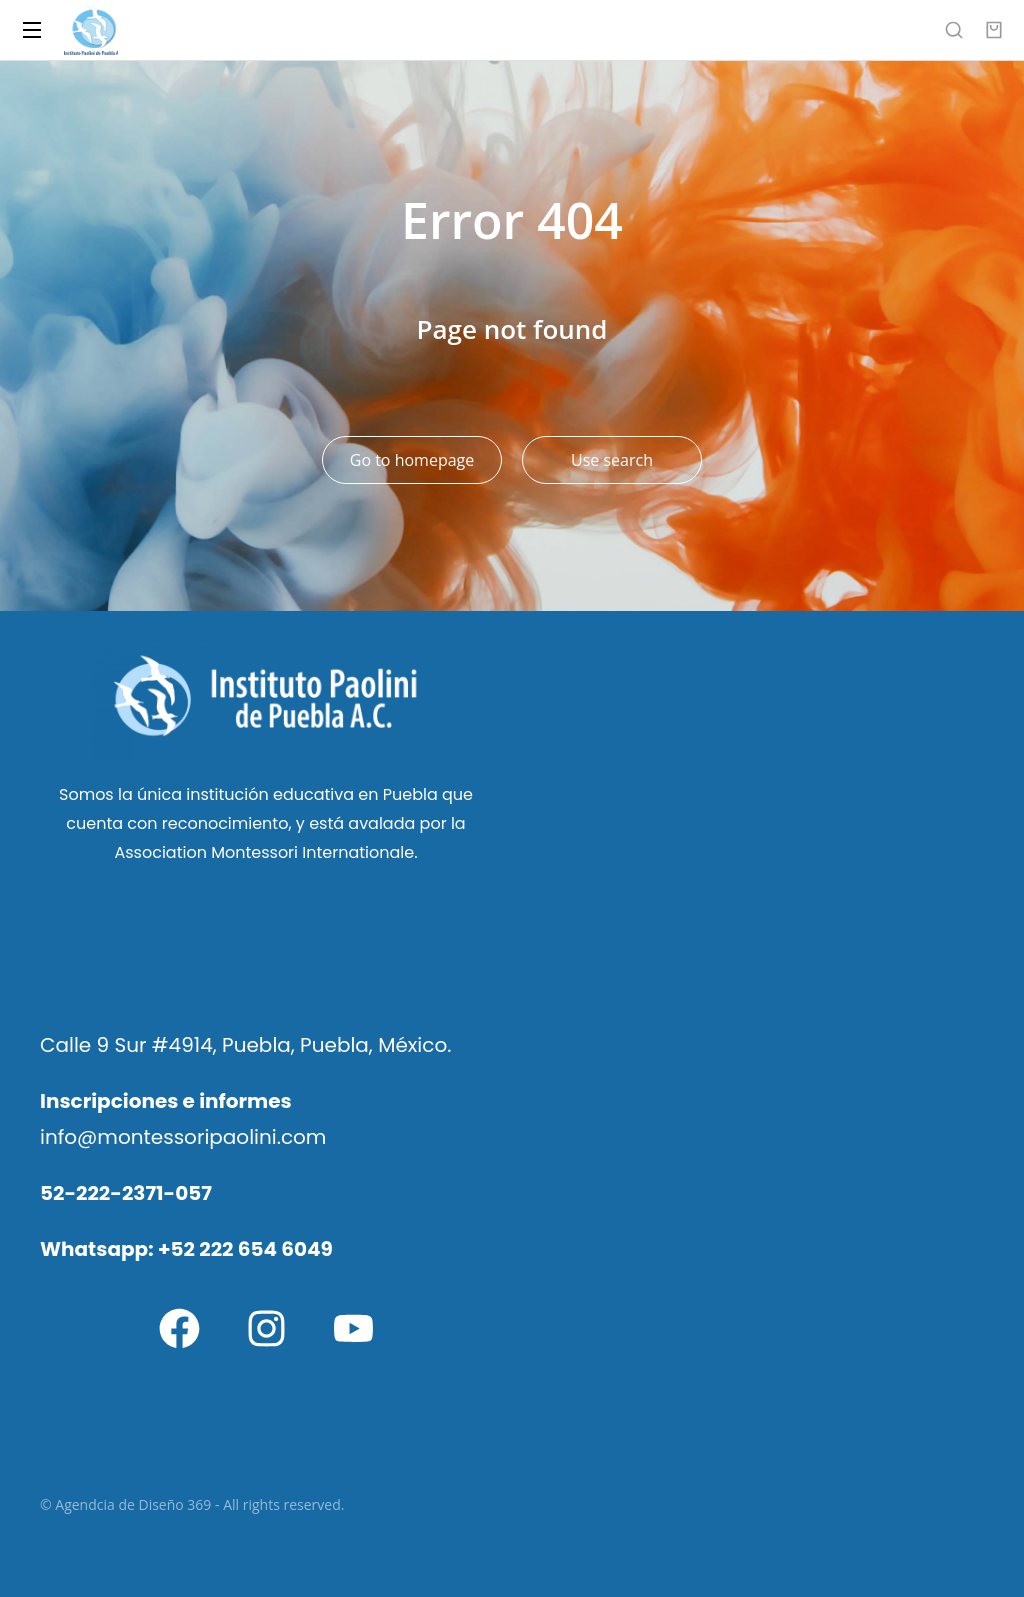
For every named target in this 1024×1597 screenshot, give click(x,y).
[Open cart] (994, 30)
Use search (612, 460)
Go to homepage (412, 460)
